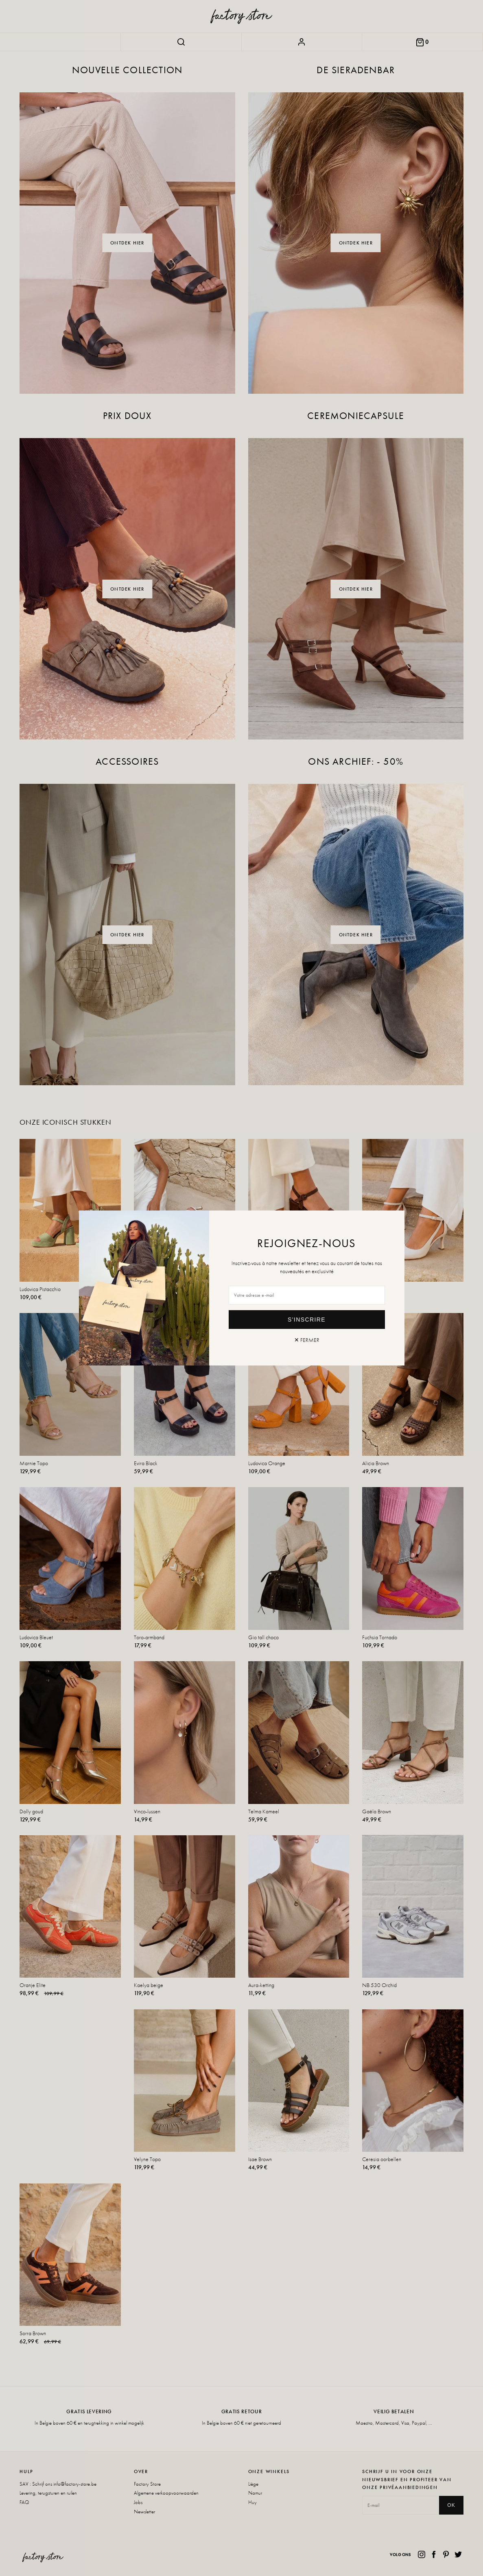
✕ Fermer (306, 1340)
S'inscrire (307, 1319)
